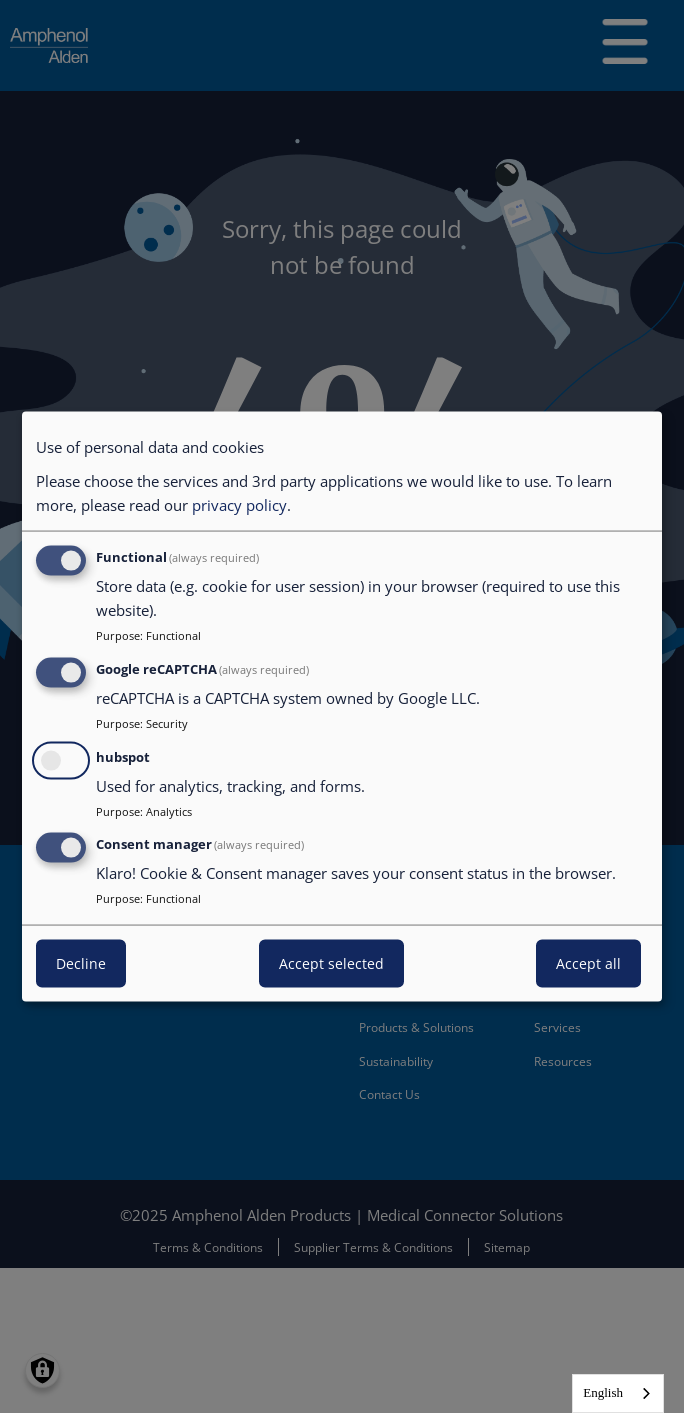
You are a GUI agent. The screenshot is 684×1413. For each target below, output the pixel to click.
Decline (81, 963)
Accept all (588, 963)
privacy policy (239, 505)
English (603, 1392)
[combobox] (618, 1393)
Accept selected (331, 963)
